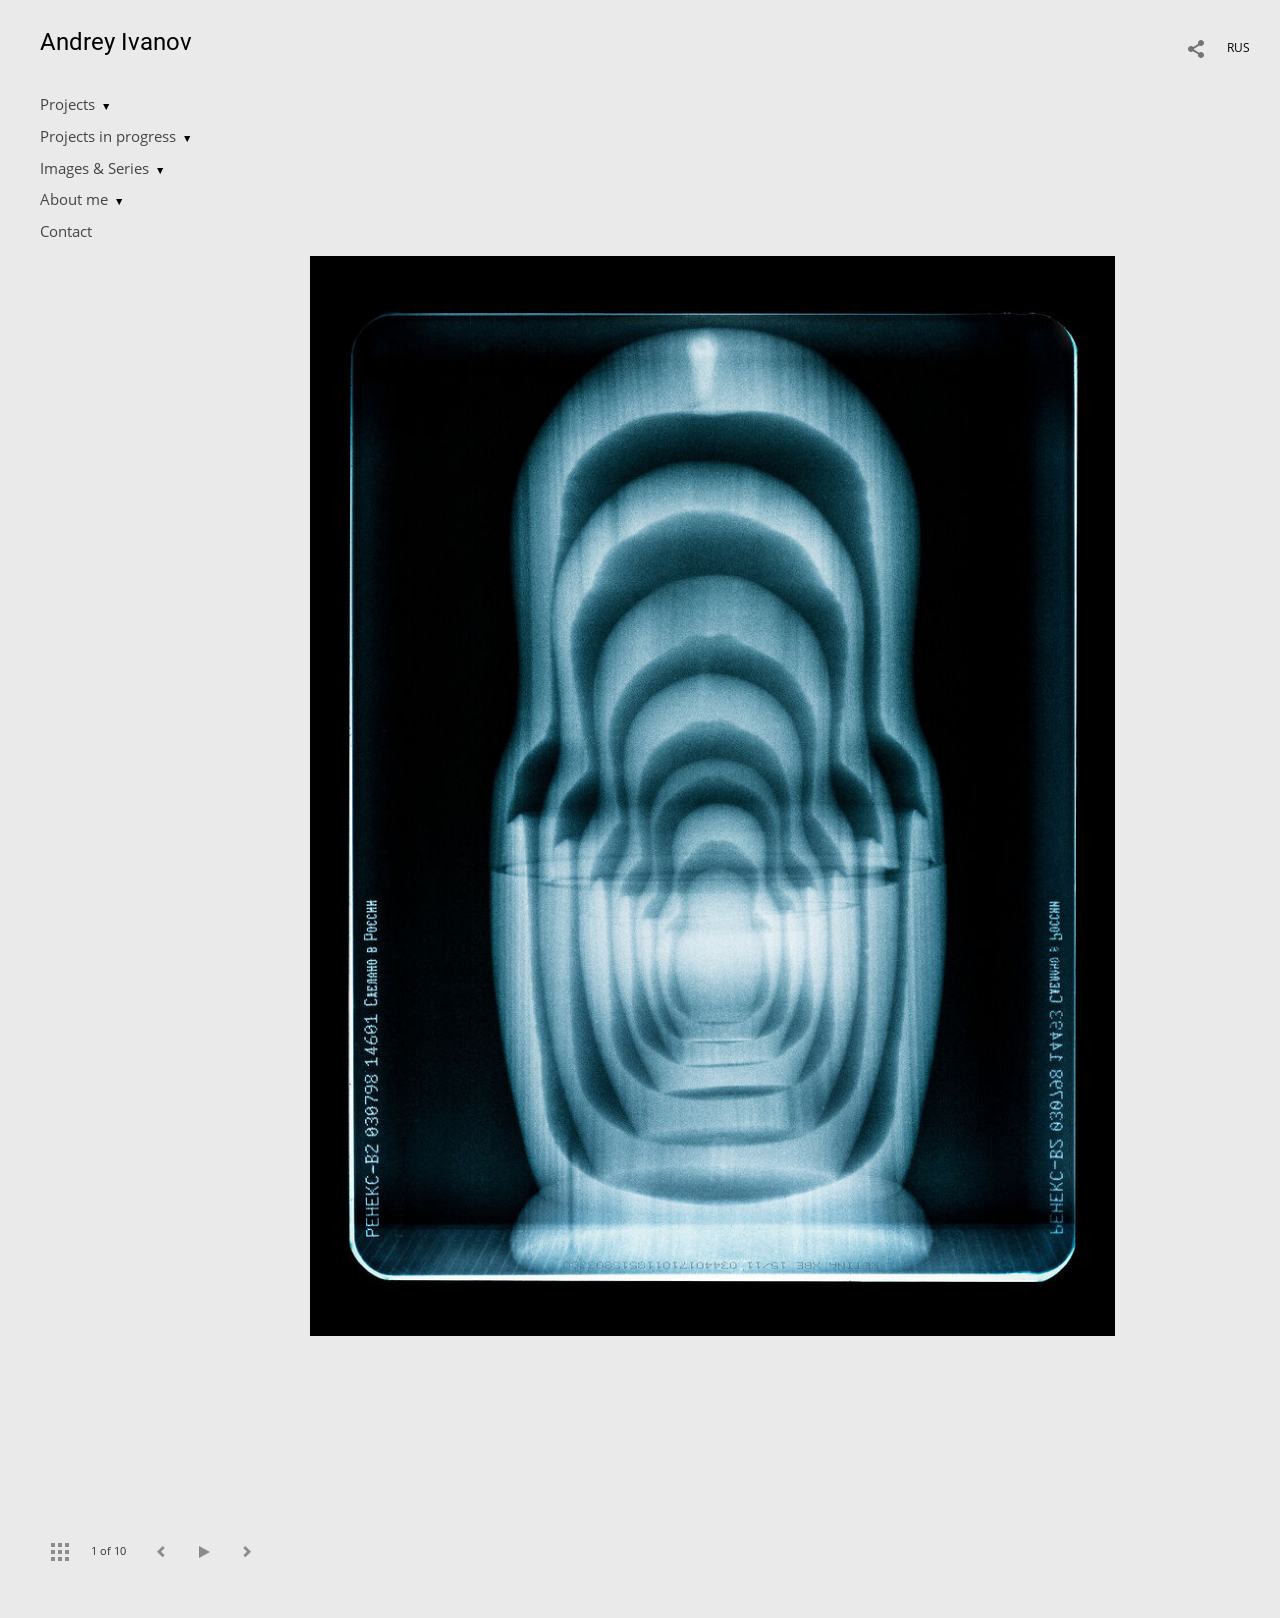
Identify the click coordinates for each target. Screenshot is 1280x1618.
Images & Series (94, 168)
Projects (67, 104)
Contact (66, 231)
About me (74, 199)
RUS (1238, 47)
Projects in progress (108, 136)
